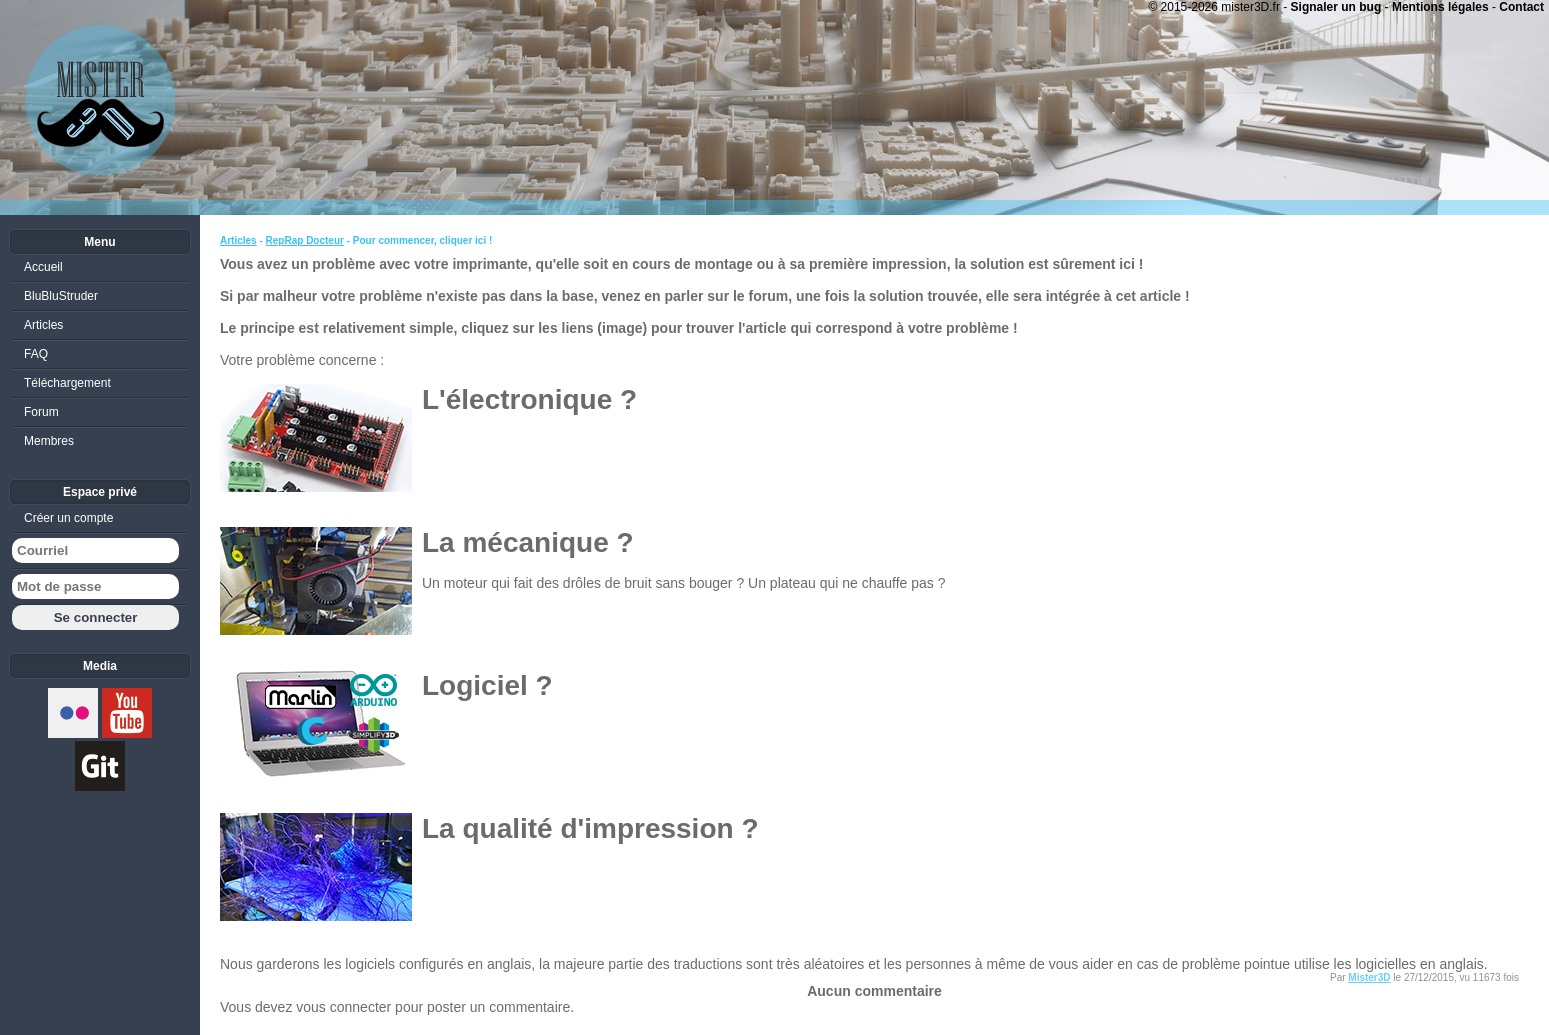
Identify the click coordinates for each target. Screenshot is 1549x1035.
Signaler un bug (1336, 7)
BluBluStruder (61, 296)
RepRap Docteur (305, 240)
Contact (1521, 7)
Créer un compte (68, 518)
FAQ (36, 354)
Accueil (43, 267)
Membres (49, 441)
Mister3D (1369, 977)
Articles (238, 240)
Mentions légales (1440, 7)
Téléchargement (67, 383)
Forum (41, 412)
